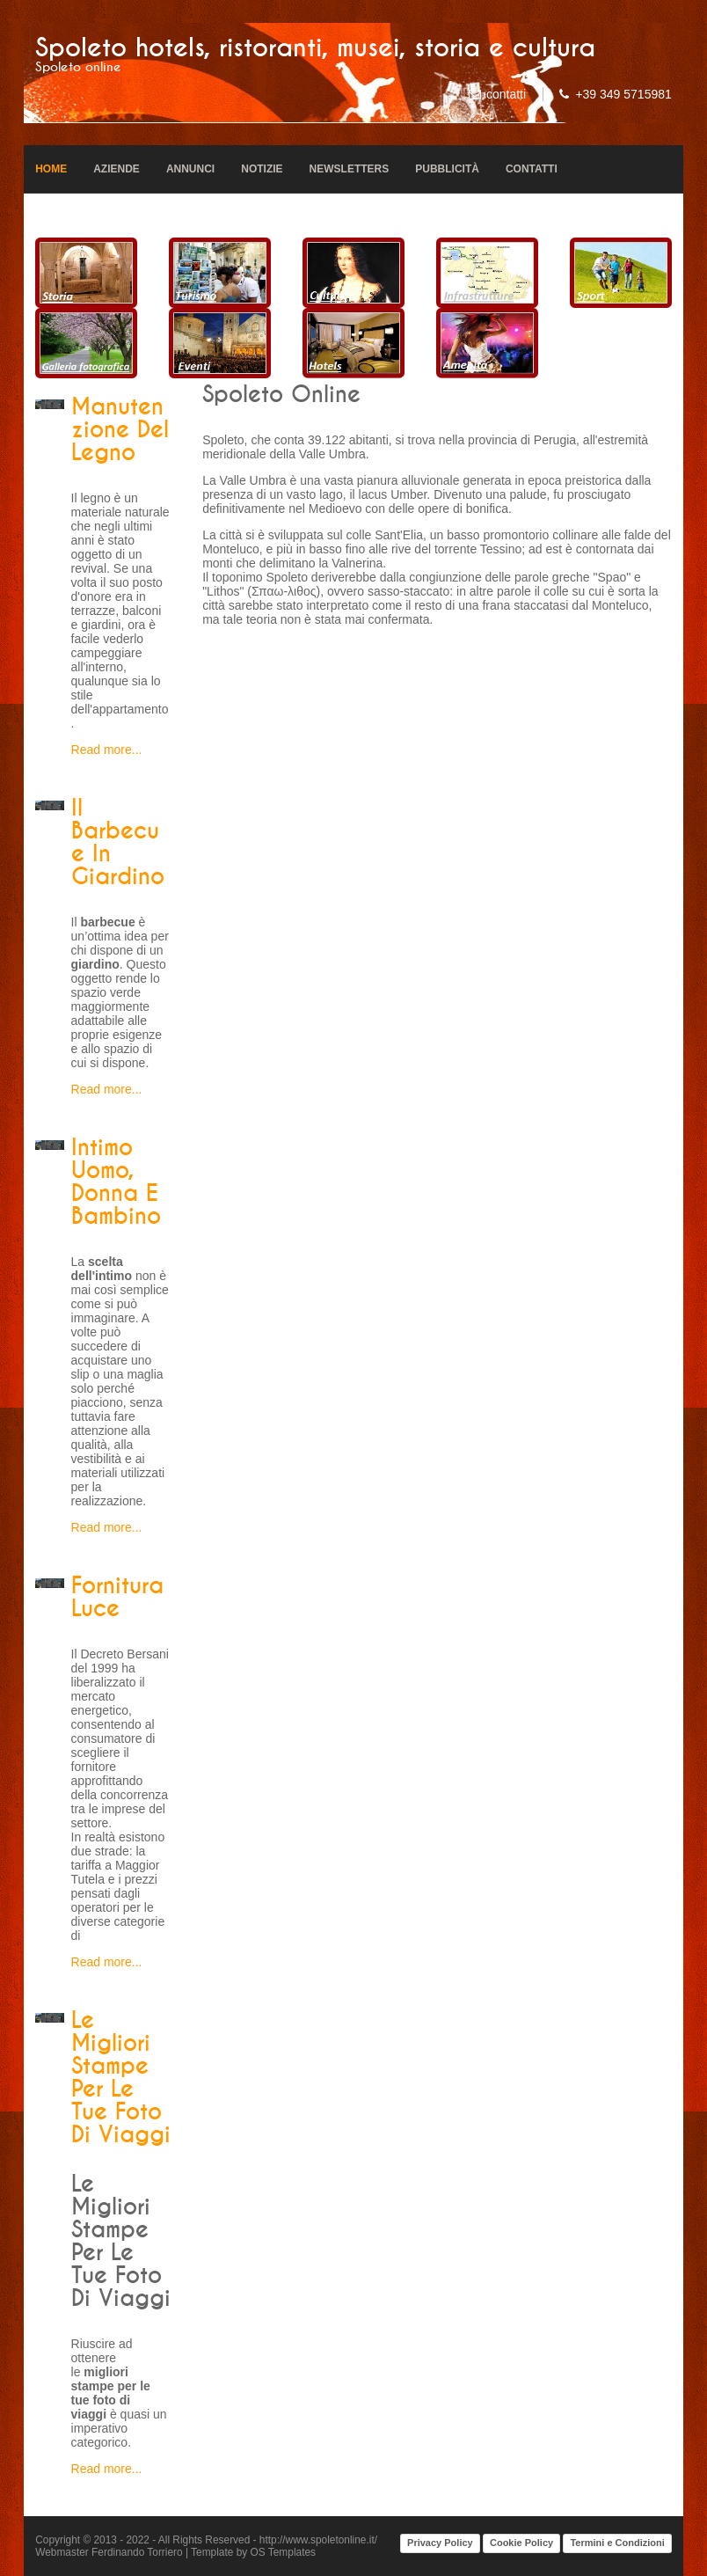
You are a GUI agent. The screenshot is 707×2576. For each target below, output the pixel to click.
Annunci (190, 169)
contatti (506, 94)
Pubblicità (447, 169)
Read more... (106, 750)
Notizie (261, 169)
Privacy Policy (440, 2542)
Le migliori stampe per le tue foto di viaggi (121, 2078)
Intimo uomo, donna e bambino (116, 1182)
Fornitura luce (117, 1598)
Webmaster (62, 2552)
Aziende (116, 169)
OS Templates (283, 2552)
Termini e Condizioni (617, 2542)
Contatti (532, 169)
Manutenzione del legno (120, 430)
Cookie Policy (521, 2542)
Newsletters (350, 169)
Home (51, 169)
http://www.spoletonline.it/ (318, 2540)
